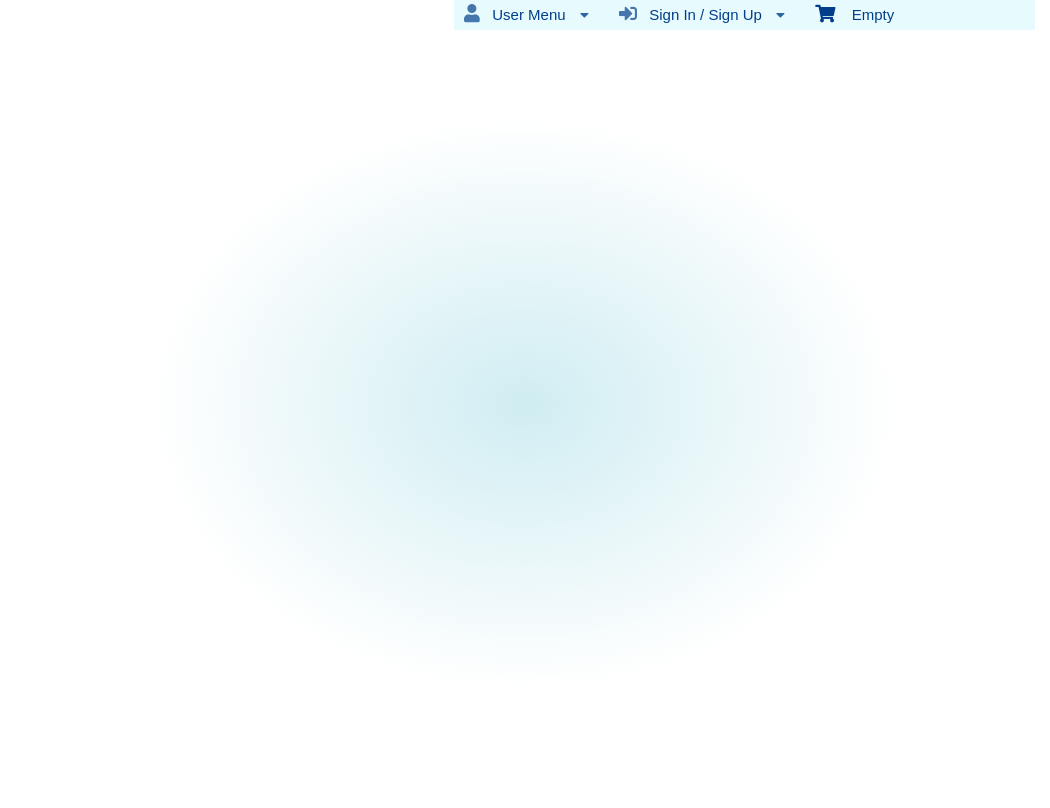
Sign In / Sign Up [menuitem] (702, 14)
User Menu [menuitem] (526, 14)
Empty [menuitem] (854, 13)
